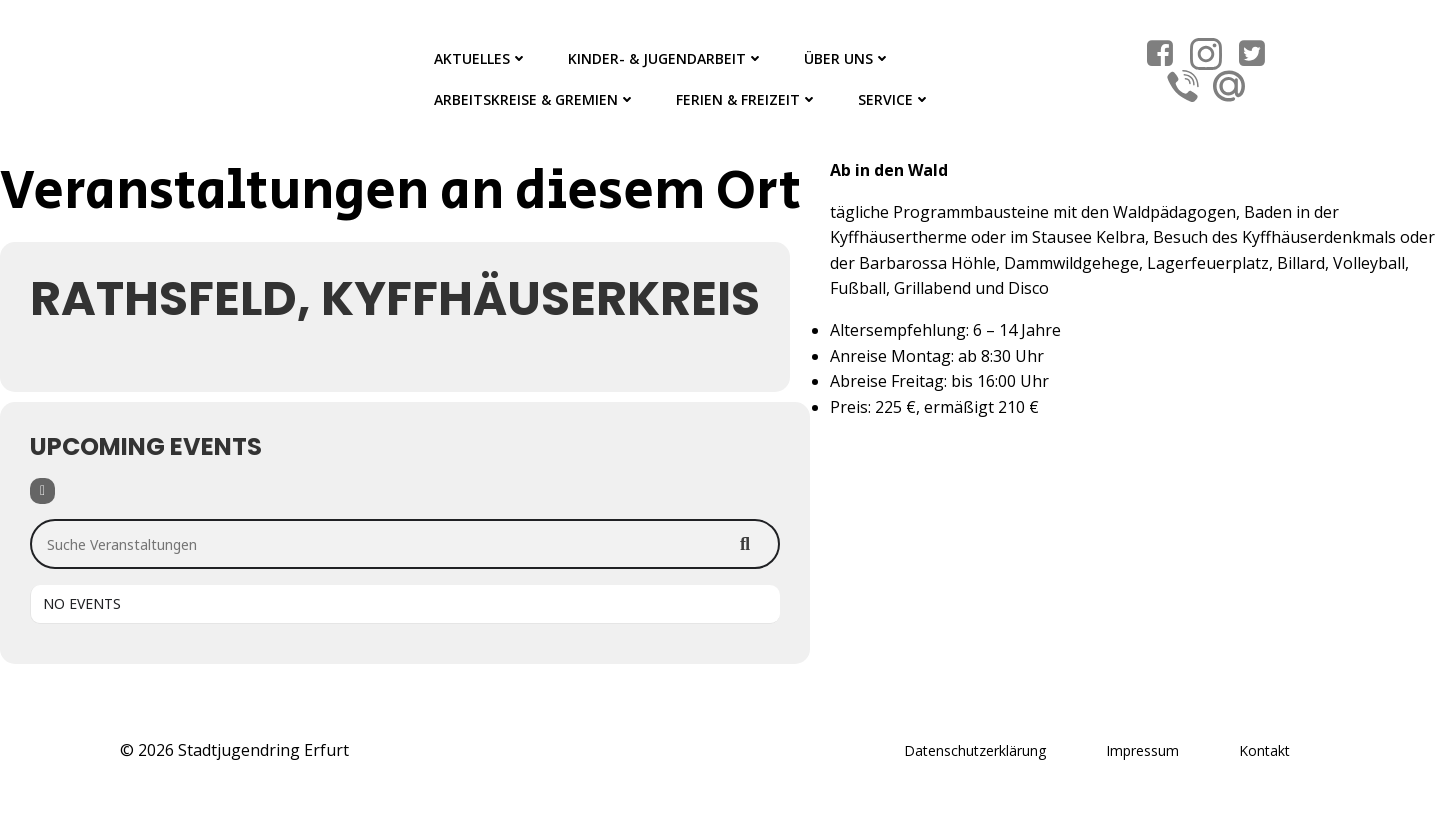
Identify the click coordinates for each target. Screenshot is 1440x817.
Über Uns (847, 58)
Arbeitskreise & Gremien (535, 99)
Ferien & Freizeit (747, 99)
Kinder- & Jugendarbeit (666, 58)
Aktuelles (481, 58)
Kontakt (1264, 750)
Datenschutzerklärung (975, 750)
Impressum (1142, 750)
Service (894, 99)
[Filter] (42, 491)
